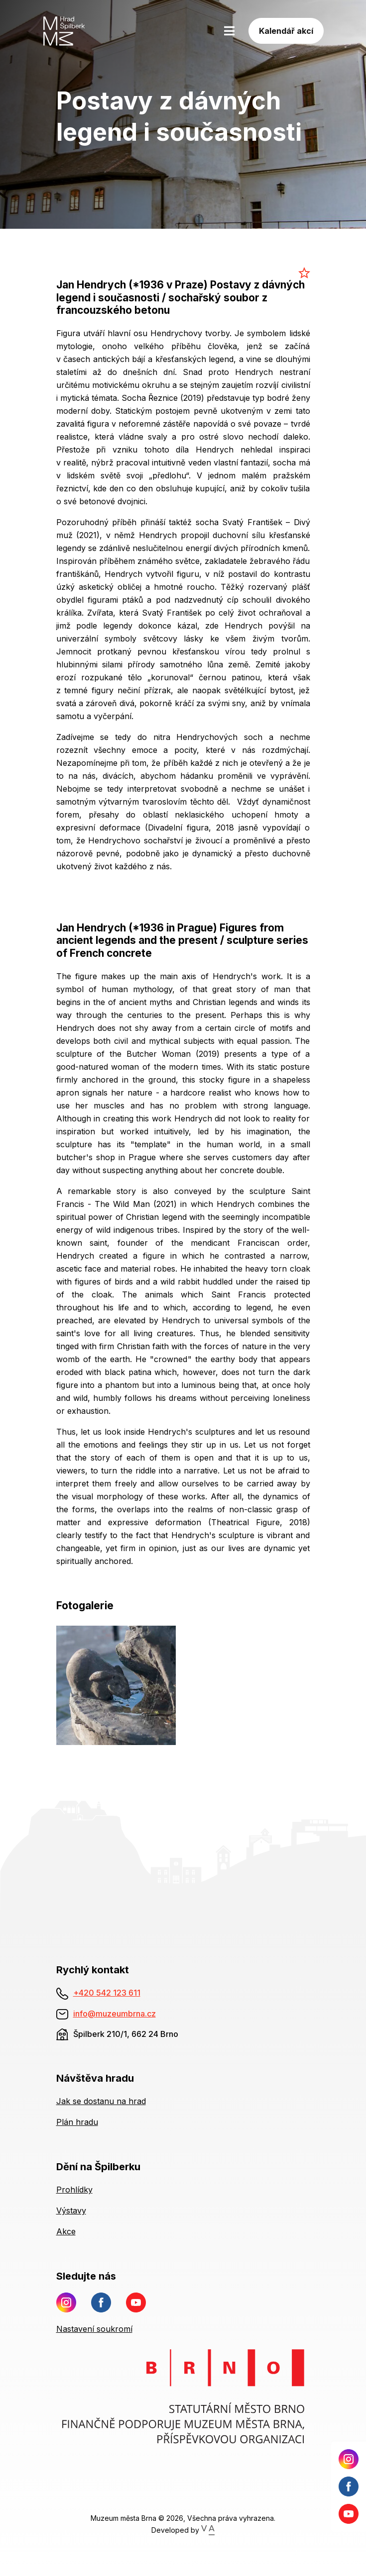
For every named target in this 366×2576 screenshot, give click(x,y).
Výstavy (71, 2210)
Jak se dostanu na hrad (101, 2101)
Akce (66, 2231)
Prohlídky (74, 2190)
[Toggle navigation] (229, 31)
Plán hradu (77, 2122)
